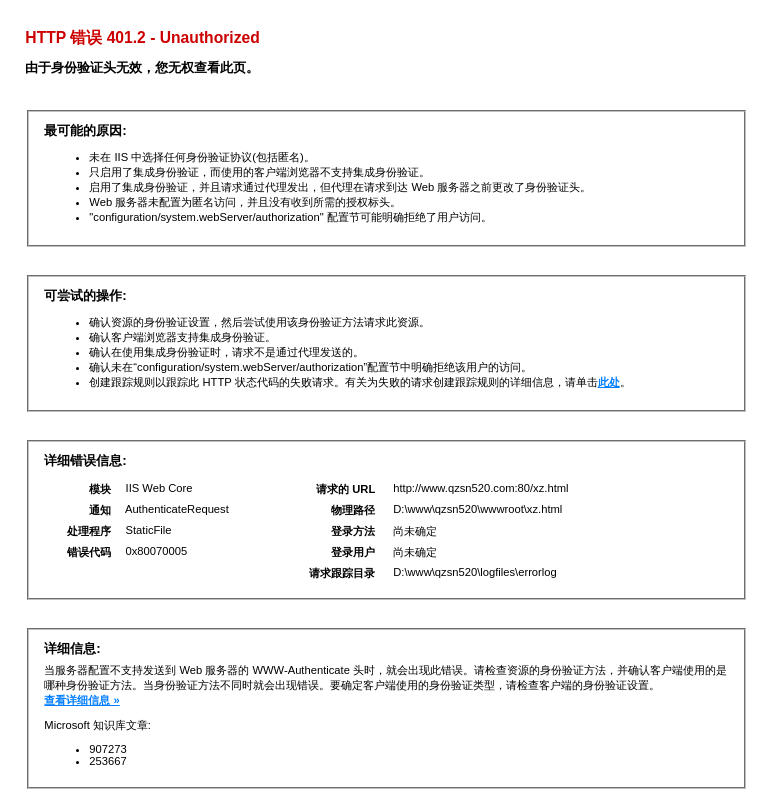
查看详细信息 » (81, 700)
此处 (609, 382)
